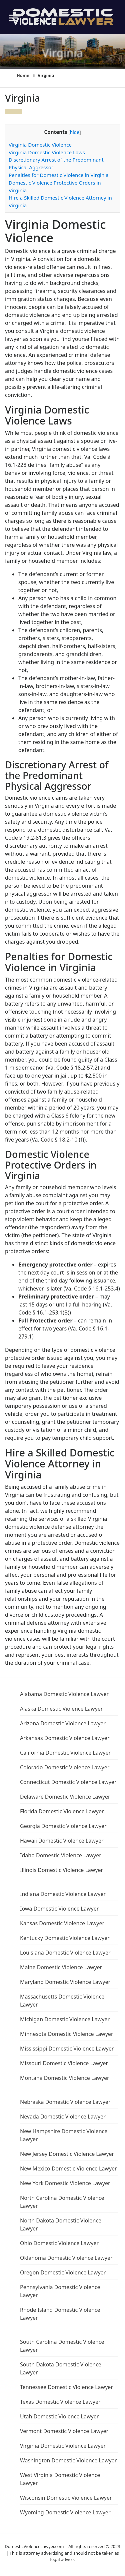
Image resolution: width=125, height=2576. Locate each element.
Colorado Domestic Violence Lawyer (64, 1767)
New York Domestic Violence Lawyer (65, 2183)
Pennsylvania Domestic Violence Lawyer (60, 2291)
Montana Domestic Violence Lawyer (64, 2078)
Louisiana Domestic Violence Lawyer (65, 1952)
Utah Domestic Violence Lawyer (59, 2416)
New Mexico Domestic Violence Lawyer (68, 2168)
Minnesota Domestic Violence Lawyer (66, 2034)
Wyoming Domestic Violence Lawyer (65, 2512)
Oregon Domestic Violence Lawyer (63, 2272)
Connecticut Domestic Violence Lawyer (68, 1782)
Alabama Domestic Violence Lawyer (64, 1694)
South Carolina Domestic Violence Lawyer (62, 2345)
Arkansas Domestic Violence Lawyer (65, 1738)
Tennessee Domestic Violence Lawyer (66, 2387)
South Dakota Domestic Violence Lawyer (60, 2368)
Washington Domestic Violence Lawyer (68, 2460)
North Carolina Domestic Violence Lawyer (62, 2201)
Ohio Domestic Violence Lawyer (59, 2243)
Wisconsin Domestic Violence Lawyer (66, 2497)
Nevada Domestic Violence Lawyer (63, 2116)
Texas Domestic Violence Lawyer (60, 2401)
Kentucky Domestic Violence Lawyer (65, 1938)
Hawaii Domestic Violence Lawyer (62, 1840)
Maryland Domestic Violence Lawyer (65, 1982)
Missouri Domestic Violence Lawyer (64, 2063)
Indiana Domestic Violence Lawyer (63, 1894)
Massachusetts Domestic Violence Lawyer (62, 2000)
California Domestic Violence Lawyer (65, 1752)
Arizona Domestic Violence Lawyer (63, 1723)
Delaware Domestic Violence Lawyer (65, 1796)
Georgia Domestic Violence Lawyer (63, 1826)
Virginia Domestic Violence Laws (47, 152)
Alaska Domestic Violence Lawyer (61, 1708)
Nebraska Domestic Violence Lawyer (65, 2102)
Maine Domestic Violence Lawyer (61, 1967)
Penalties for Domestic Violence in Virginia (59, 175)
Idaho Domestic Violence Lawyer (60, 1855)
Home (23, 75)
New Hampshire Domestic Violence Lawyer (63, 2135)
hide (74, 132)
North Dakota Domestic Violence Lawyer (60, 2224)
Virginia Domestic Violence (40, 144)
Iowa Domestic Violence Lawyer (59, 1908)
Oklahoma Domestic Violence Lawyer (66, 2257)
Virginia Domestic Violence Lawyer (63, 2445)
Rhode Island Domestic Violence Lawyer (60, 2313)
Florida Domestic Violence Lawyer (62, 1811)
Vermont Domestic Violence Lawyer (64, 2431)
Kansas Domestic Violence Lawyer (62, 1923)
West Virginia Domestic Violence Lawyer (60, 2479)
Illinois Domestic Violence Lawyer (61, 1870)
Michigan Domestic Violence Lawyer (65, 2019)
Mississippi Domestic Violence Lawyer (67, 2048)
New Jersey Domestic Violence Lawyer (67, 2153)
